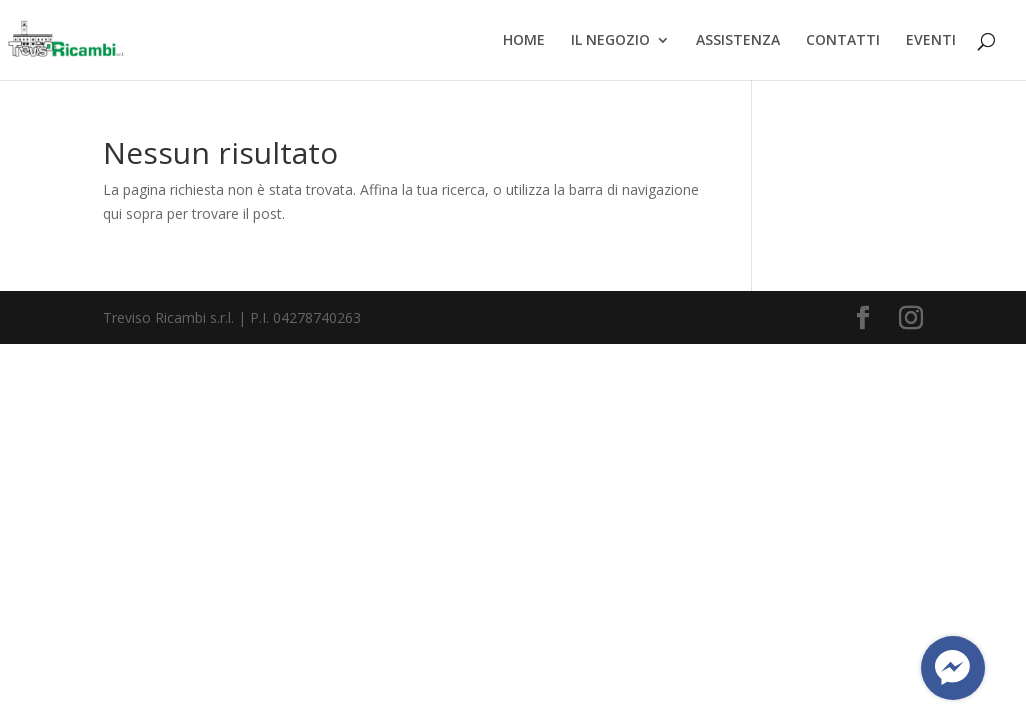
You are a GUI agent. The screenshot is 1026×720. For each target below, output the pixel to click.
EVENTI (931, 41)
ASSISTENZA (738, 41)
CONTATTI (843, 41)
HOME (524, 41)
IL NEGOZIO (610, 41)
